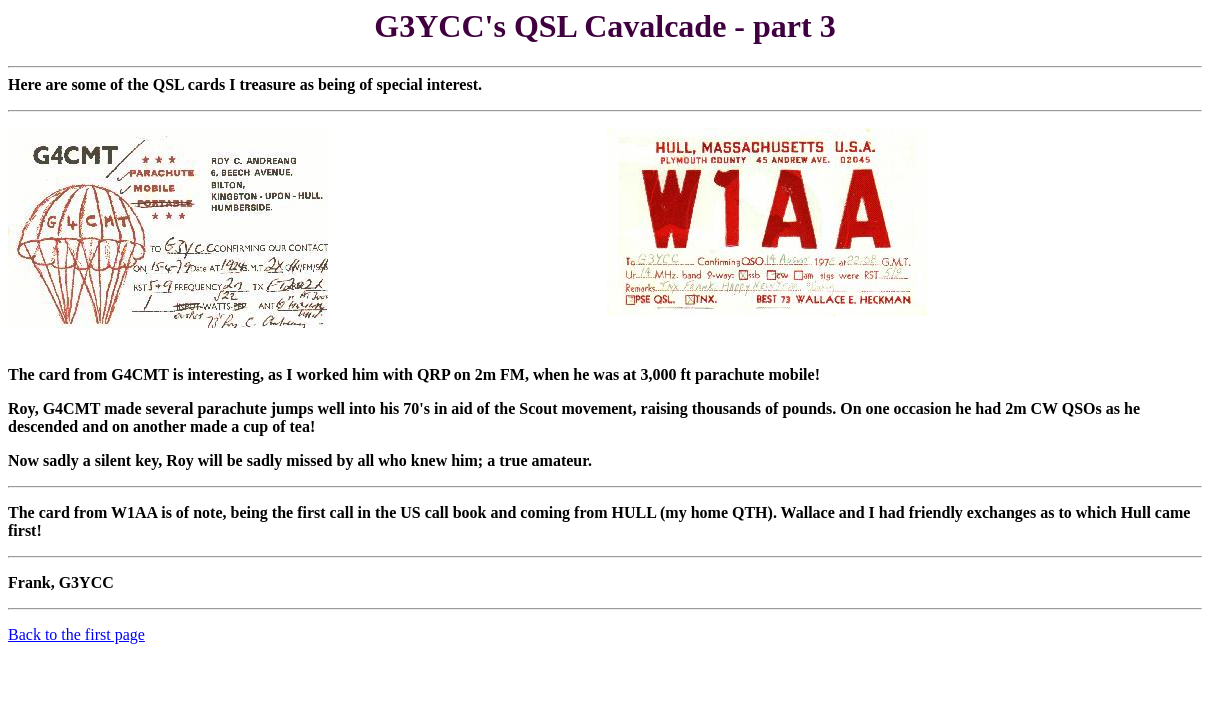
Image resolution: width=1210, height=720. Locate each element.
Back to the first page (76, 634)
